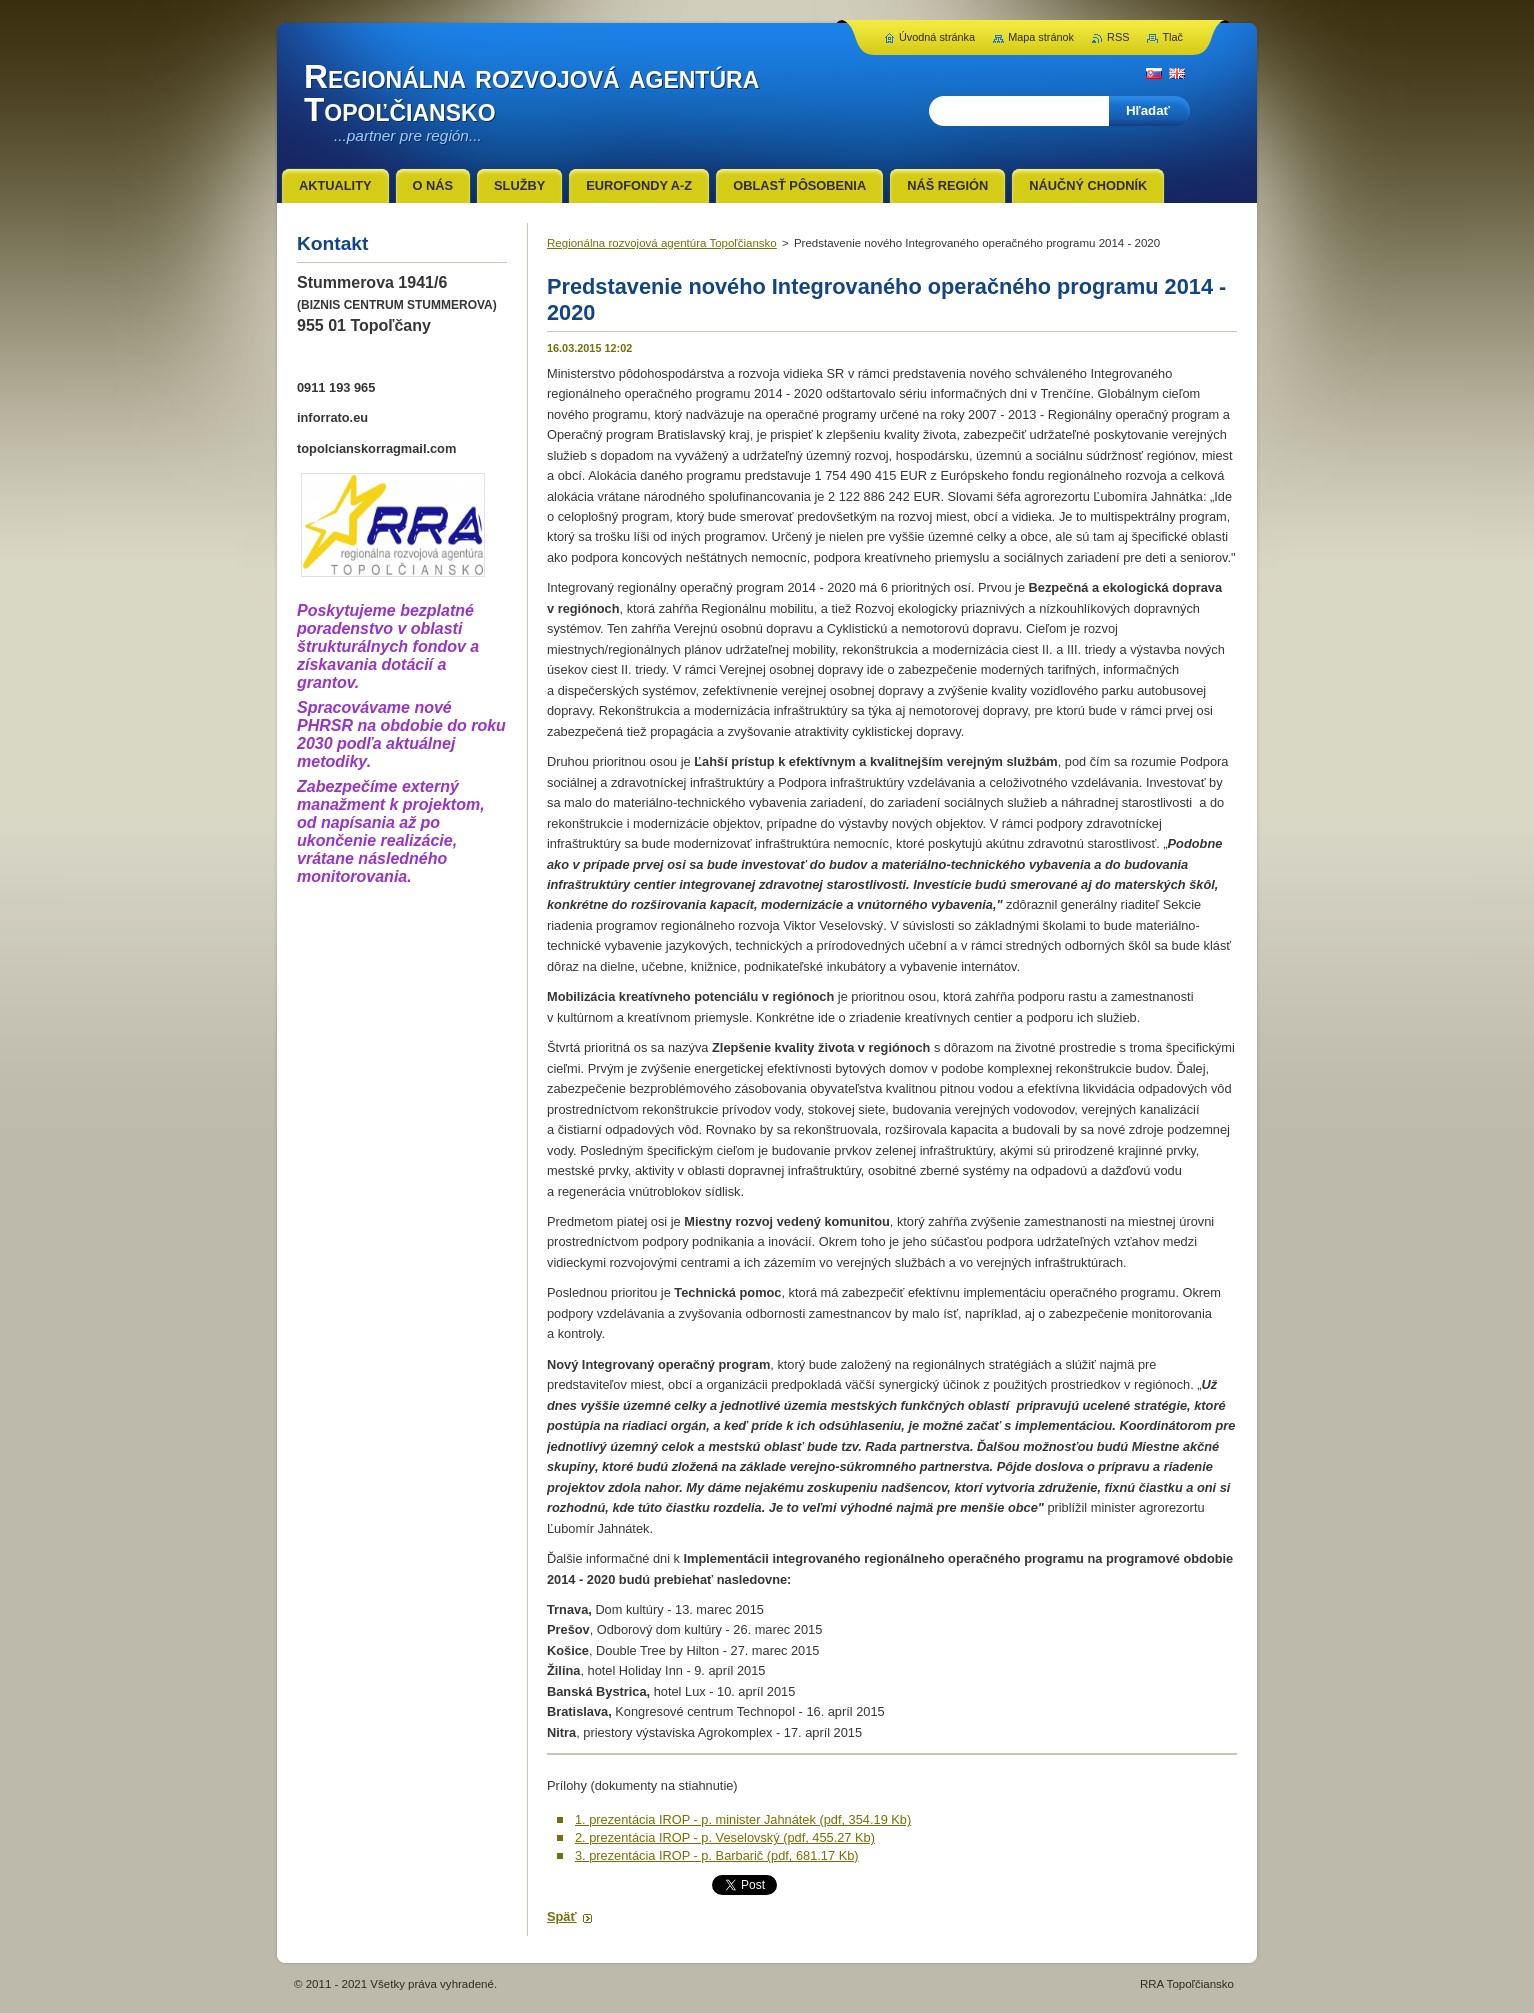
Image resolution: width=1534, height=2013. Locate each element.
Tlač (1172, 37)
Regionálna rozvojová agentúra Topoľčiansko (662, 243)
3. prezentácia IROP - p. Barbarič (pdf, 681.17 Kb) (717, 1855)
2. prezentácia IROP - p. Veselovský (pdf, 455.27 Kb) (725, 1837)
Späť (562, 1916)
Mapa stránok (1041, 37)
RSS (1118, 37)
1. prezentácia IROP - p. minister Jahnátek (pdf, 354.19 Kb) (743, 1819)
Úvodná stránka (937, 37)
